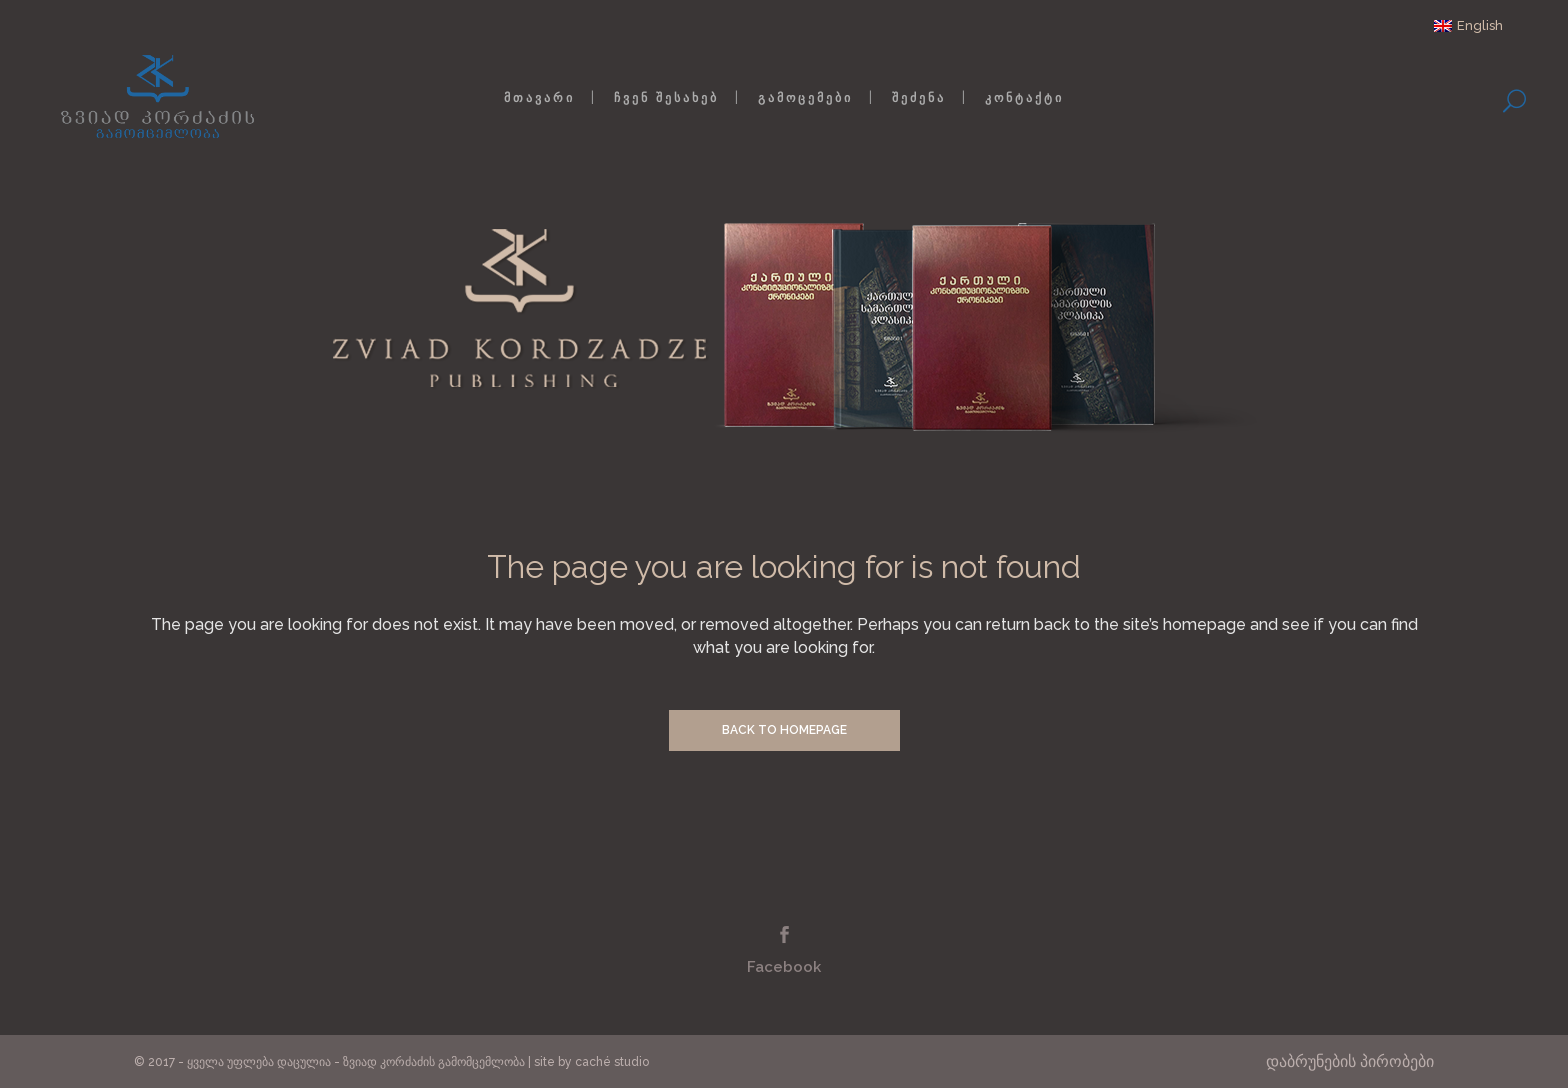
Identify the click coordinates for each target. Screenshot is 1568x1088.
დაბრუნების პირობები (1350, 1061)
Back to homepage (784, 730)
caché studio (612, 1062)
